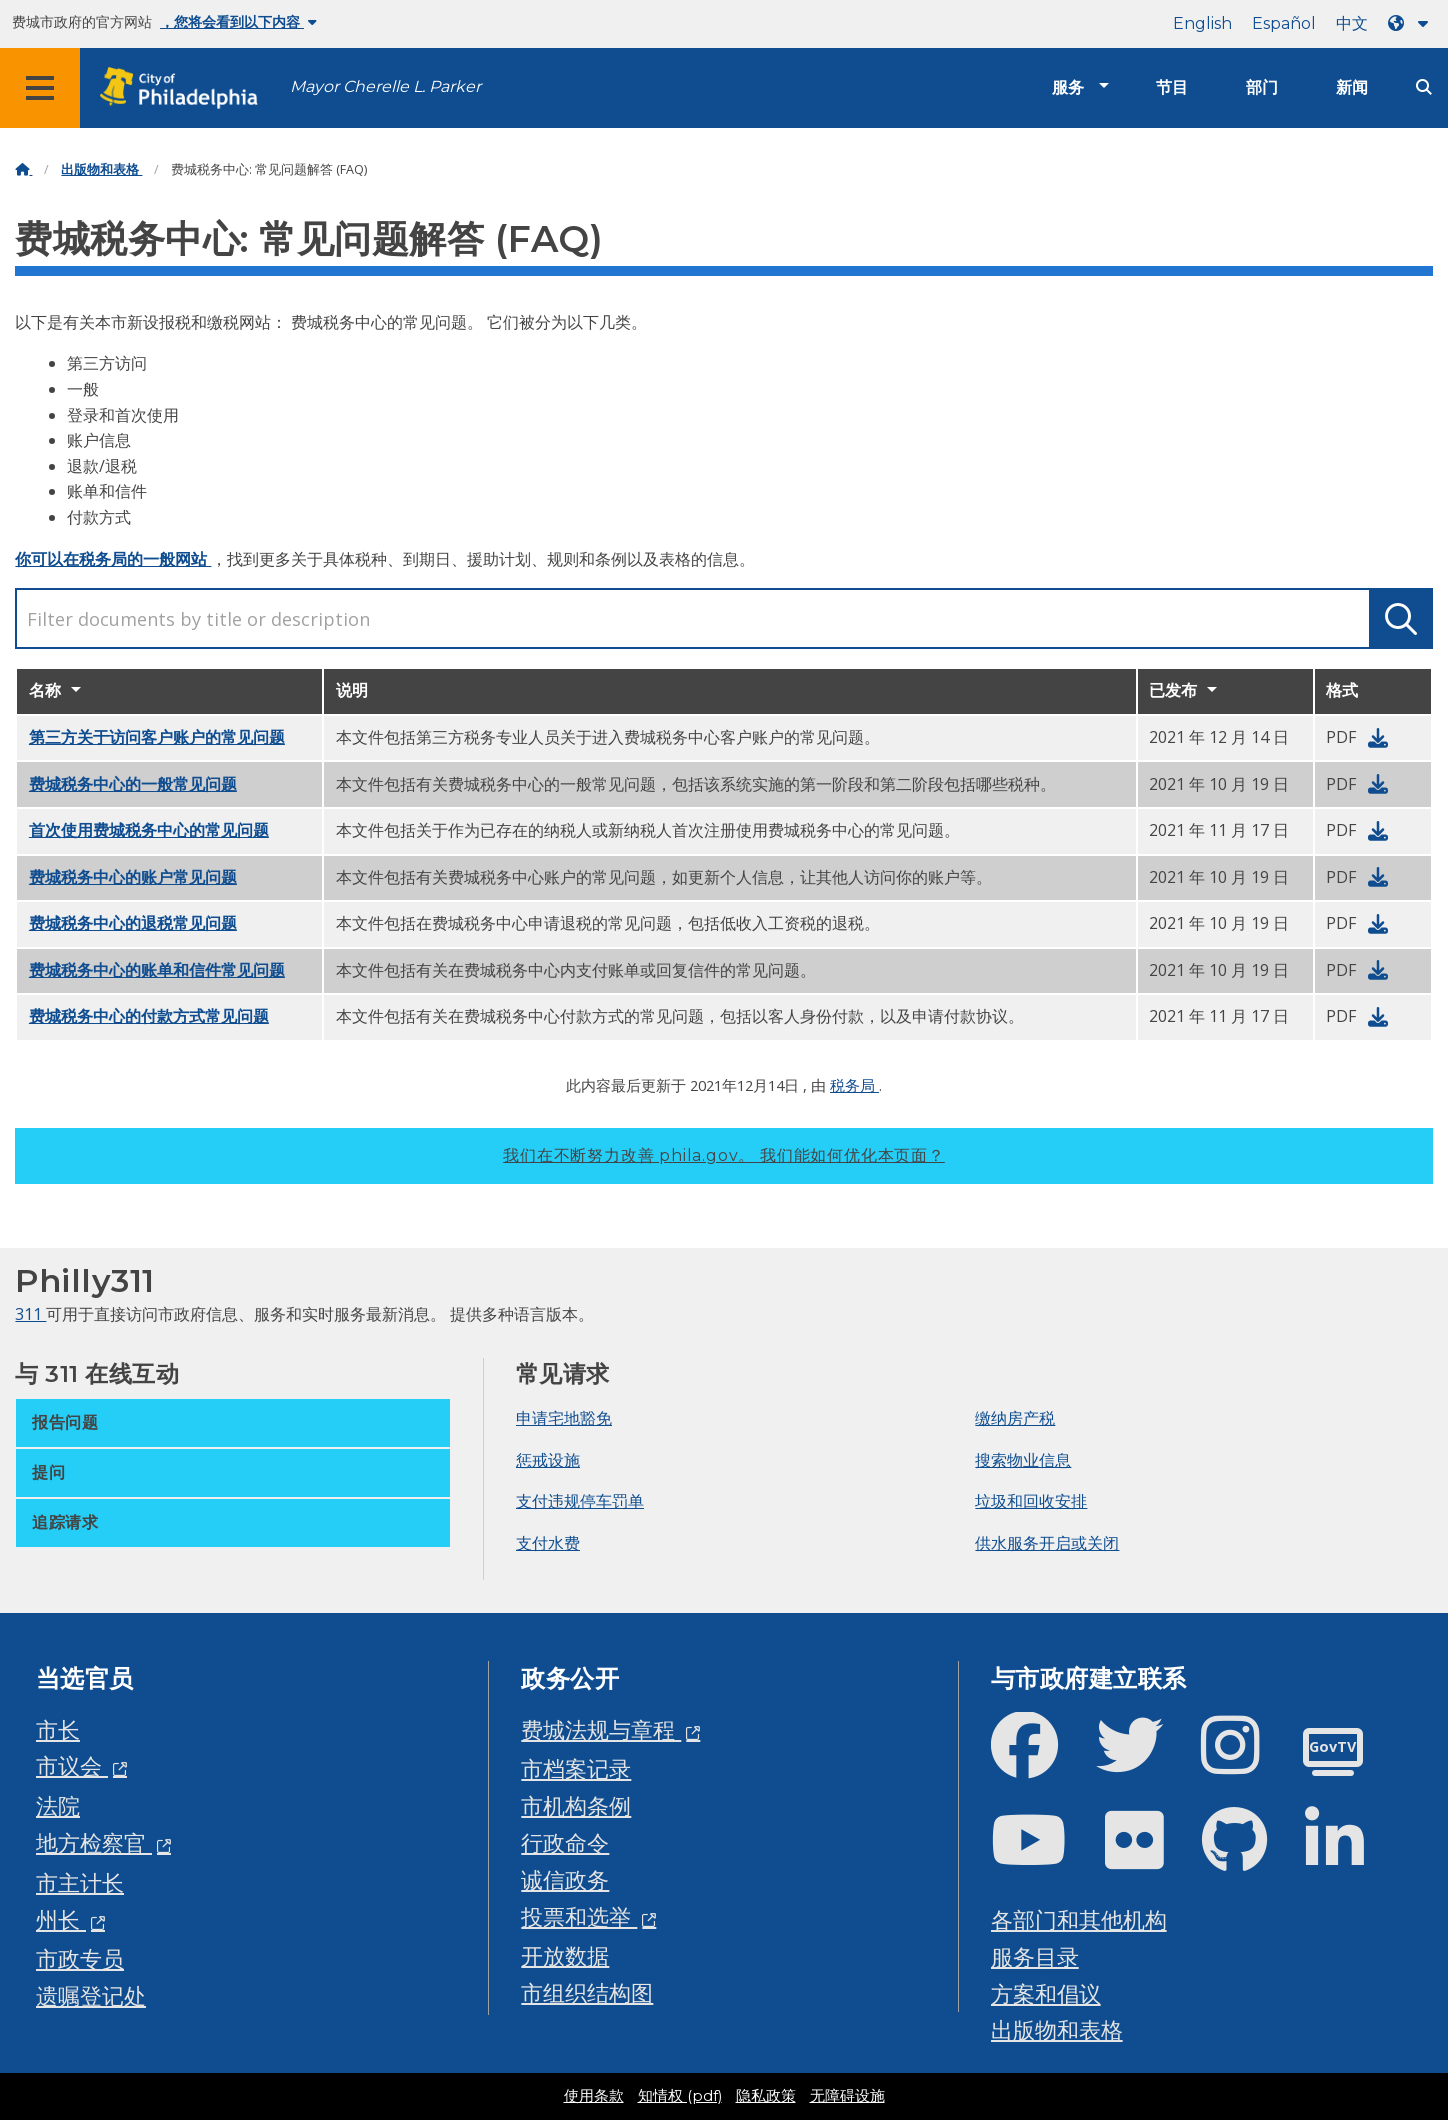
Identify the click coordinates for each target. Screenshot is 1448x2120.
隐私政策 (766, 2096)
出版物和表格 (101, 169)
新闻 (1352, 87)
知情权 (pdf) (680, 2096)
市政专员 (80, 1958)
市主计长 (80, 1882)
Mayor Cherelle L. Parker (385, 86)
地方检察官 (94, 1842)
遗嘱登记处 (91, 1995)
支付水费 (548, 1543)
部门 (1262, 87)
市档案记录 (576, 1768)
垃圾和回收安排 (1031, 1501)
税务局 (854, 1085)
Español (1284, 23)
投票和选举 (579, 1916)
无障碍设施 (847, 2096)
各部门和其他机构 (1079, 1919)
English (1202, 23)
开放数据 (565, 1955)
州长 (61, 1919)
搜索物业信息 (1023, 1460)
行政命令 (565, 1842)
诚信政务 (565, 1879)
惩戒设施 (548, 1460)
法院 (58, 1805)
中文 (1352, 23)
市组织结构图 (587, 1992)
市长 (58, 1729)
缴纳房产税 (1015, 1418)
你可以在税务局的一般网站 (113, 559)
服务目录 (1035, 1956)
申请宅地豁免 (564, 1418)
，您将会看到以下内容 (238, 22)
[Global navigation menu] (40, 88)
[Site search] (1424, 87)
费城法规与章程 (601, 1729)
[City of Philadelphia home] (185, 88)
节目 (1172, 87)
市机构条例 (576, 1805)
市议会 (72, 1765)
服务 (1068, 87)
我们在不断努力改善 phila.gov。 (724, 1155)
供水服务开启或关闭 (1047, 1543)
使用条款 (594, 2096)
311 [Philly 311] (30, 1314)
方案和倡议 (1046, 1993)
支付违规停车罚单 (580, 1501)
